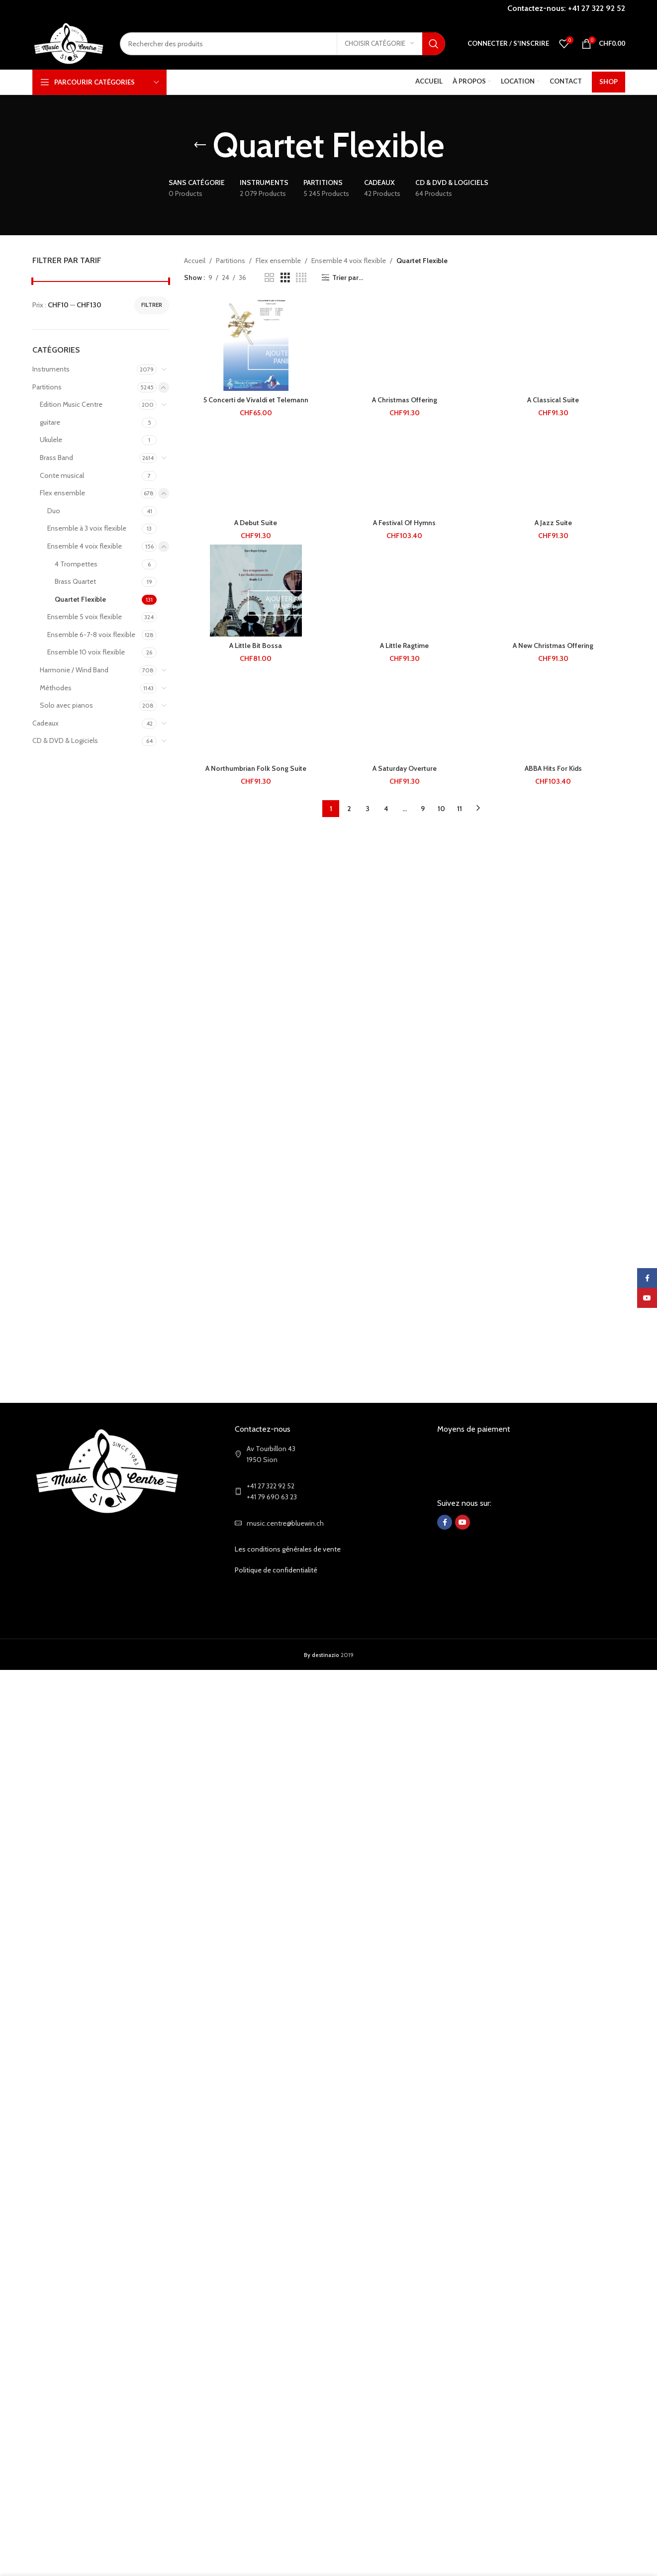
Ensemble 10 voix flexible (86, 651)
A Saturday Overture (405, 768)
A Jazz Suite (553, 522)
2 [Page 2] (349, 808)
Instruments (51, 369)
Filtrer (151, 304)
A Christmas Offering (404, 399)
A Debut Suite (255, 522)
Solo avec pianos (66, 705)
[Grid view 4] (301, 278)
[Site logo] (68, 42)
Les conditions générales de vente (288, 1549)
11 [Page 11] (459, 808)
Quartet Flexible (80, 599)
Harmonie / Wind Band (74, 669)
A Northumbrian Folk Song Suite (255, 768)
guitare (50, 422)
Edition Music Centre (71, 404)
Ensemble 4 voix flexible (84, 546)
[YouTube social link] (462, 1522)
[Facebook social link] (444, 1522)
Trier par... (347, 278)
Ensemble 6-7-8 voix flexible (91, 634)
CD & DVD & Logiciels (65, 740)
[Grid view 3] (285, 278)
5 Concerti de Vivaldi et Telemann (255, 399)
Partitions (47, 386)
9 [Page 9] (423, 808)
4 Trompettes (76, 563)
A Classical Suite (553, 399)
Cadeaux (45, 723)
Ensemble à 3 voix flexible (86, 528)
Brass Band (56, 457)
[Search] (282, 43)
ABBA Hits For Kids (553, 768)
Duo (53, 510)
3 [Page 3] (368, 808)
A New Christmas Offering (553, 645)
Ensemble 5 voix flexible (84, 616)
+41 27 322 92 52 (596, 8)
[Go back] (200, 145)
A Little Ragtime (404, 645)
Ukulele (51, 439)
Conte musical (62, 475)
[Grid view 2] (269, 278)
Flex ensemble (62, 492)
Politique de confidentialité (276, 1569)
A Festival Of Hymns (404, 522)
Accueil (194, 260)
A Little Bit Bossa (255, 645)
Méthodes (56, 687)
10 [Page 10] (441, 808)
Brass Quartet (75, 581)
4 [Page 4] (386, 808)
